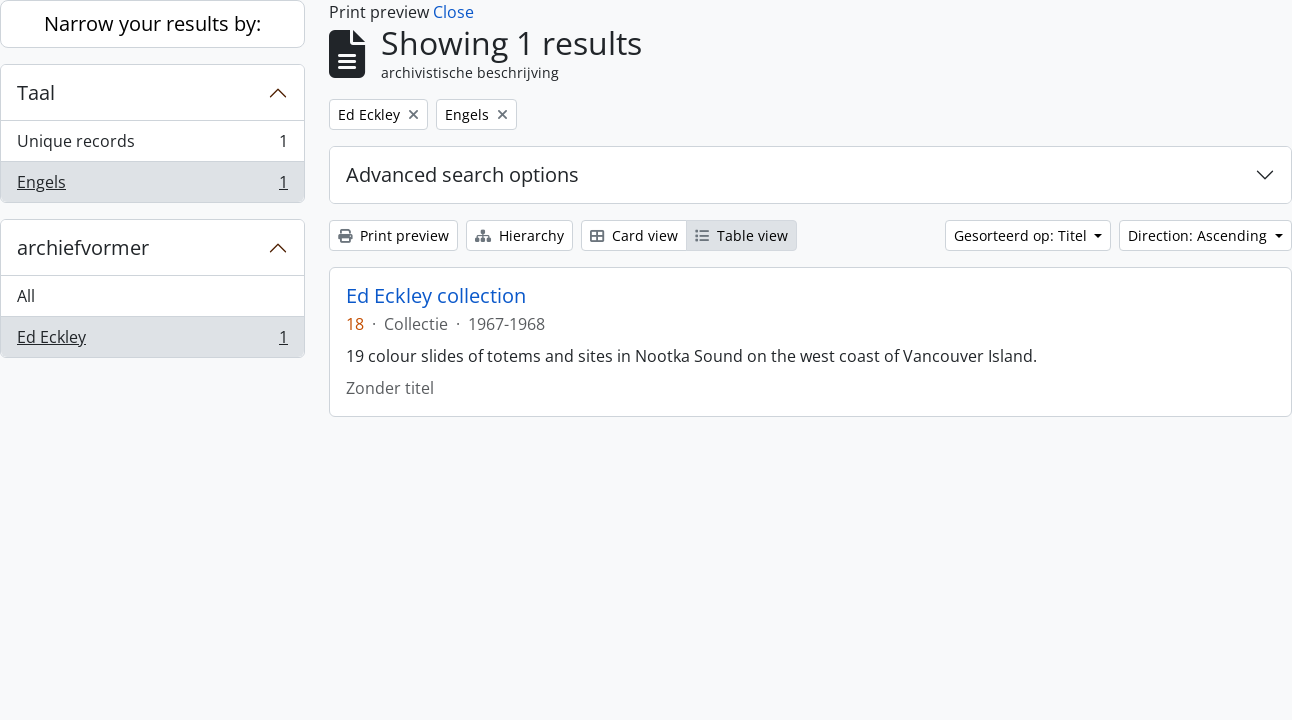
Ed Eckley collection (436, 296)
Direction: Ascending (1199, 235)
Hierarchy (519, 235)
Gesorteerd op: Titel (1022, 235)
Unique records (152, 145)
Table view (741, 235)
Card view (634, 235)
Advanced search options (462, 174)
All (26, 296)
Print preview (393, 235)
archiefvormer (83, 247)
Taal (36, 92)
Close (453, 12)
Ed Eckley (152, 341)
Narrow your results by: (152, 23)
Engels (152, 186)
